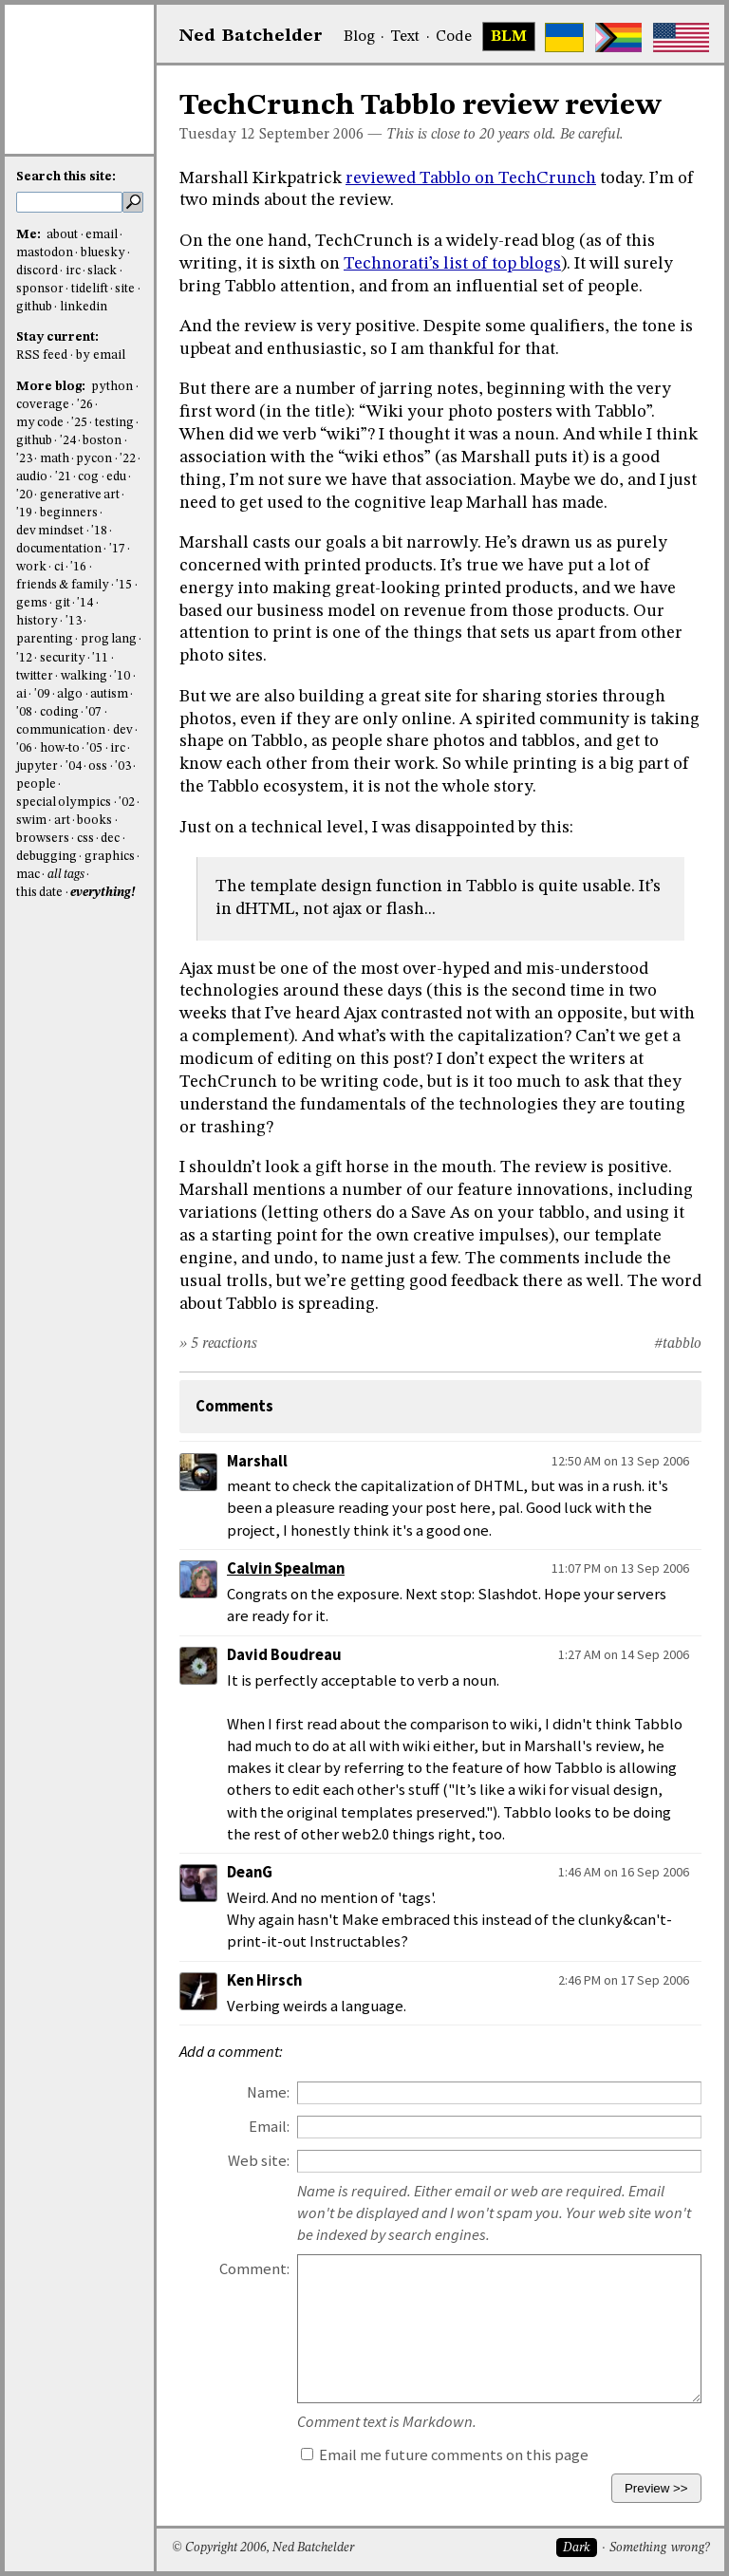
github (34, 307)
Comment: (254, 2269)
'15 (124, 585)
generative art (80, 495)
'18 (99, 531)
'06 (24, 748)
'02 (127, 802)
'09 (42, 694)
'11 (100, 658)
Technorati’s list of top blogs (452, 263)
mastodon (44, 253)
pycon (94, 459)
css (85, 838)
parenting (44, 639)
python (112, 387)
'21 (63, 477)
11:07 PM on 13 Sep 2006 (620, 1568)
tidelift (89, 289)
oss (97, 766)
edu (116, 477)
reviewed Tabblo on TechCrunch (471, 178)
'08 (24, 712)
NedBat (251, 36)
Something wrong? (659, 2548)
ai (21, 694)
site (125, 289)
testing (114, 423)
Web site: (259, 2161)
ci (59, 567)
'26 (85, 405)
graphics (109, 856)
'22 (128, 459)
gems (31, 603)
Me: (30, 235)
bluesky (103, 253)
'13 (73, 621)
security (62, 658)
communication (60, 730)
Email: (269, 2127)
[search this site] (69, 202)
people (36, 784)
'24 (68, 441)
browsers (42, 838)
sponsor (40, 289)
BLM (509, 37)
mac (28, 874)
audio (31, 477)
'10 (122, 676)
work (31, 567)
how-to (60, 748)
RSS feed (41, 355)
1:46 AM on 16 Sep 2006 (623, 1871)
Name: (268, 2092)
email (101, 235)
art (62, 820)
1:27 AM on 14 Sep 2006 (623, 1654)
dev (123, 730)
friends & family (62, 585)
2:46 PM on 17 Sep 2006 (623, 1979)
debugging (46, 856)
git (62, 603)
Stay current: (57, 337)
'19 (24, 513)
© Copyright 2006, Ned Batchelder (263, 2548)
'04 (73, 766)
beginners (69, 513)
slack (102, 271)
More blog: (52, 387)
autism (109, 694)
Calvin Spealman (286, 1568)
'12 (24, 658)
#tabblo (677, 1344)
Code (454, 37)
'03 (123, 766)
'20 (24, 495)
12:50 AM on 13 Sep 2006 (620, 1460)
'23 (24, 459)
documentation (59, 549)
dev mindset (50, 531)
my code (40, 423)
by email (100, 355)
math (54, 459)
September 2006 (311, 134)
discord (37, 271)
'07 (93, 712)
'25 (79, 423)
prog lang (109, 639)
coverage (42, 405)
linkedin (83, 307)
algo (70, 694)
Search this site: (66, 177)
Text (405, 37)
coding (59, 712)
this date (39, 893)
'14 (85, 603)
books (94, 820)
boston (102, 441)
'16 (78, 567)
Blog (359, 37)
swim (31, 820)
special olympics (63, 802)
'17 (117, 549)
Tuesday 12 (217, 134)
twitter (34, 676)
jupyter (37, 766)
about (62, 235)
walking (84, 676)
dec (110, 838)
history (37, 621)
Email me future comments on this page (445, 2455)
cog (88, 477)
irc (73, 271)
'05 (94, 748)
